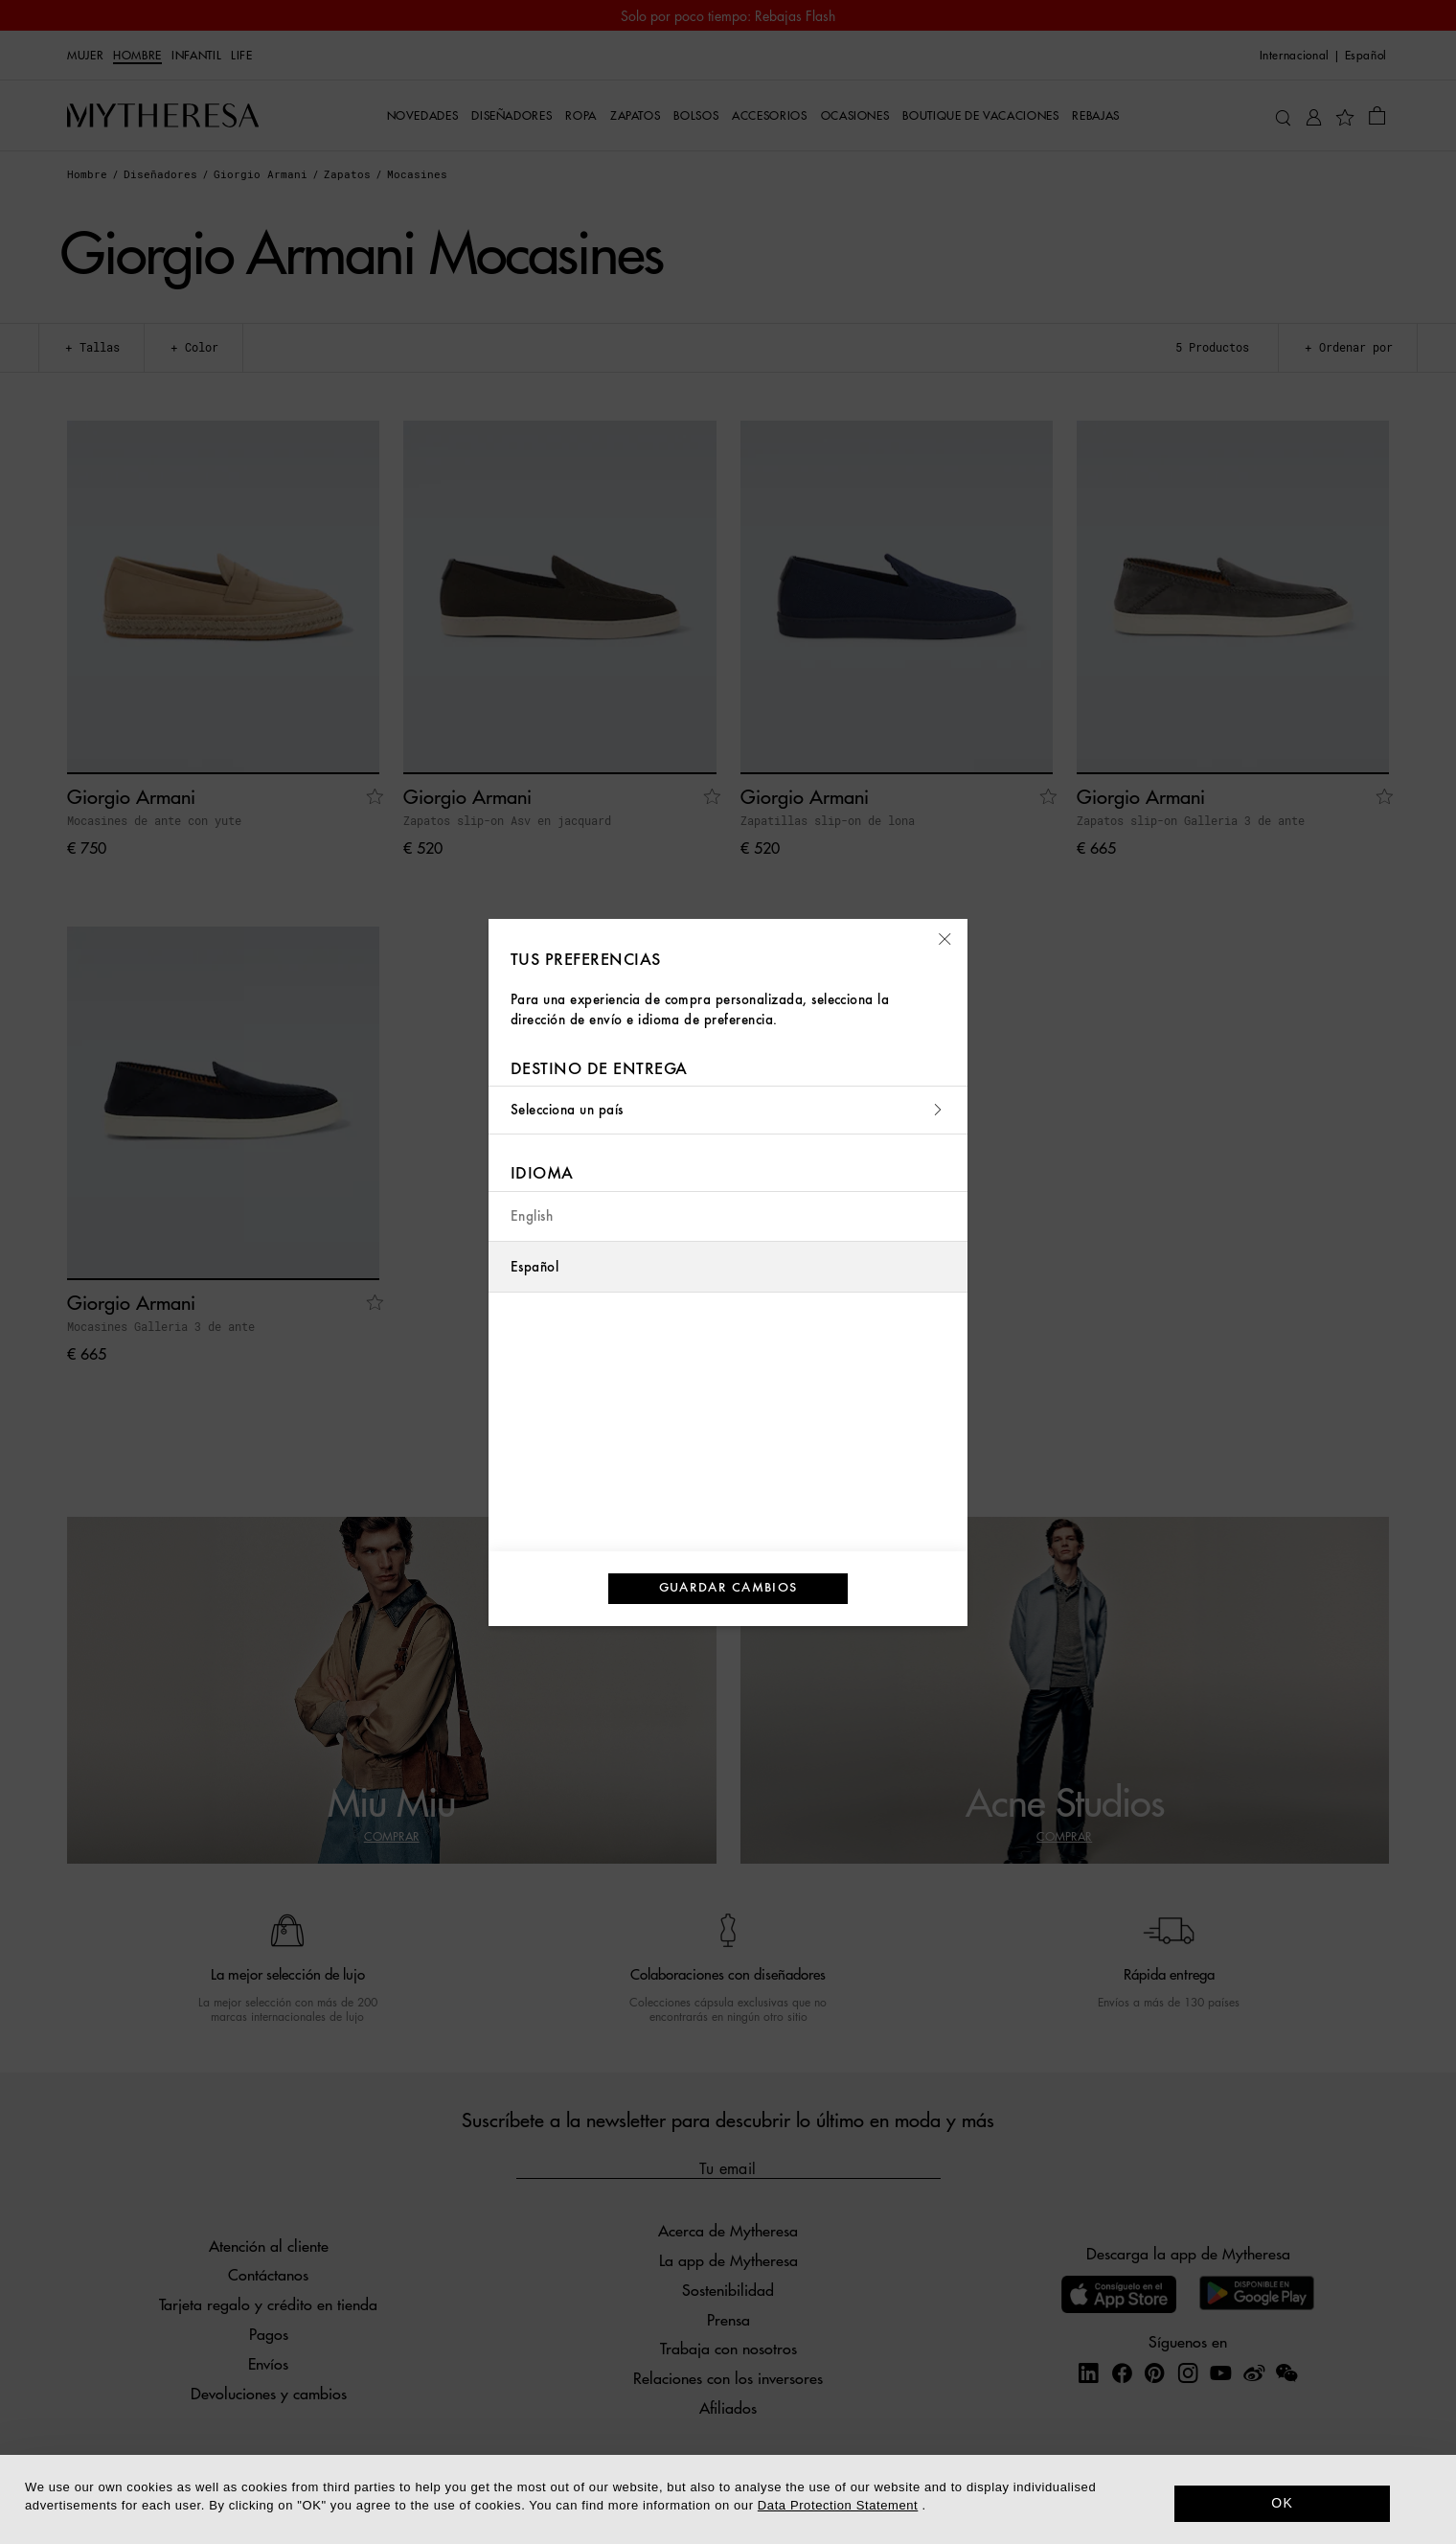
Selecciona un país (728, 1110)
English (532, 1216)
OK (1282, 2502)
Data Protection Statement (838, 2505)
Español (534, 1267)
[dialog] (728, 2499)
